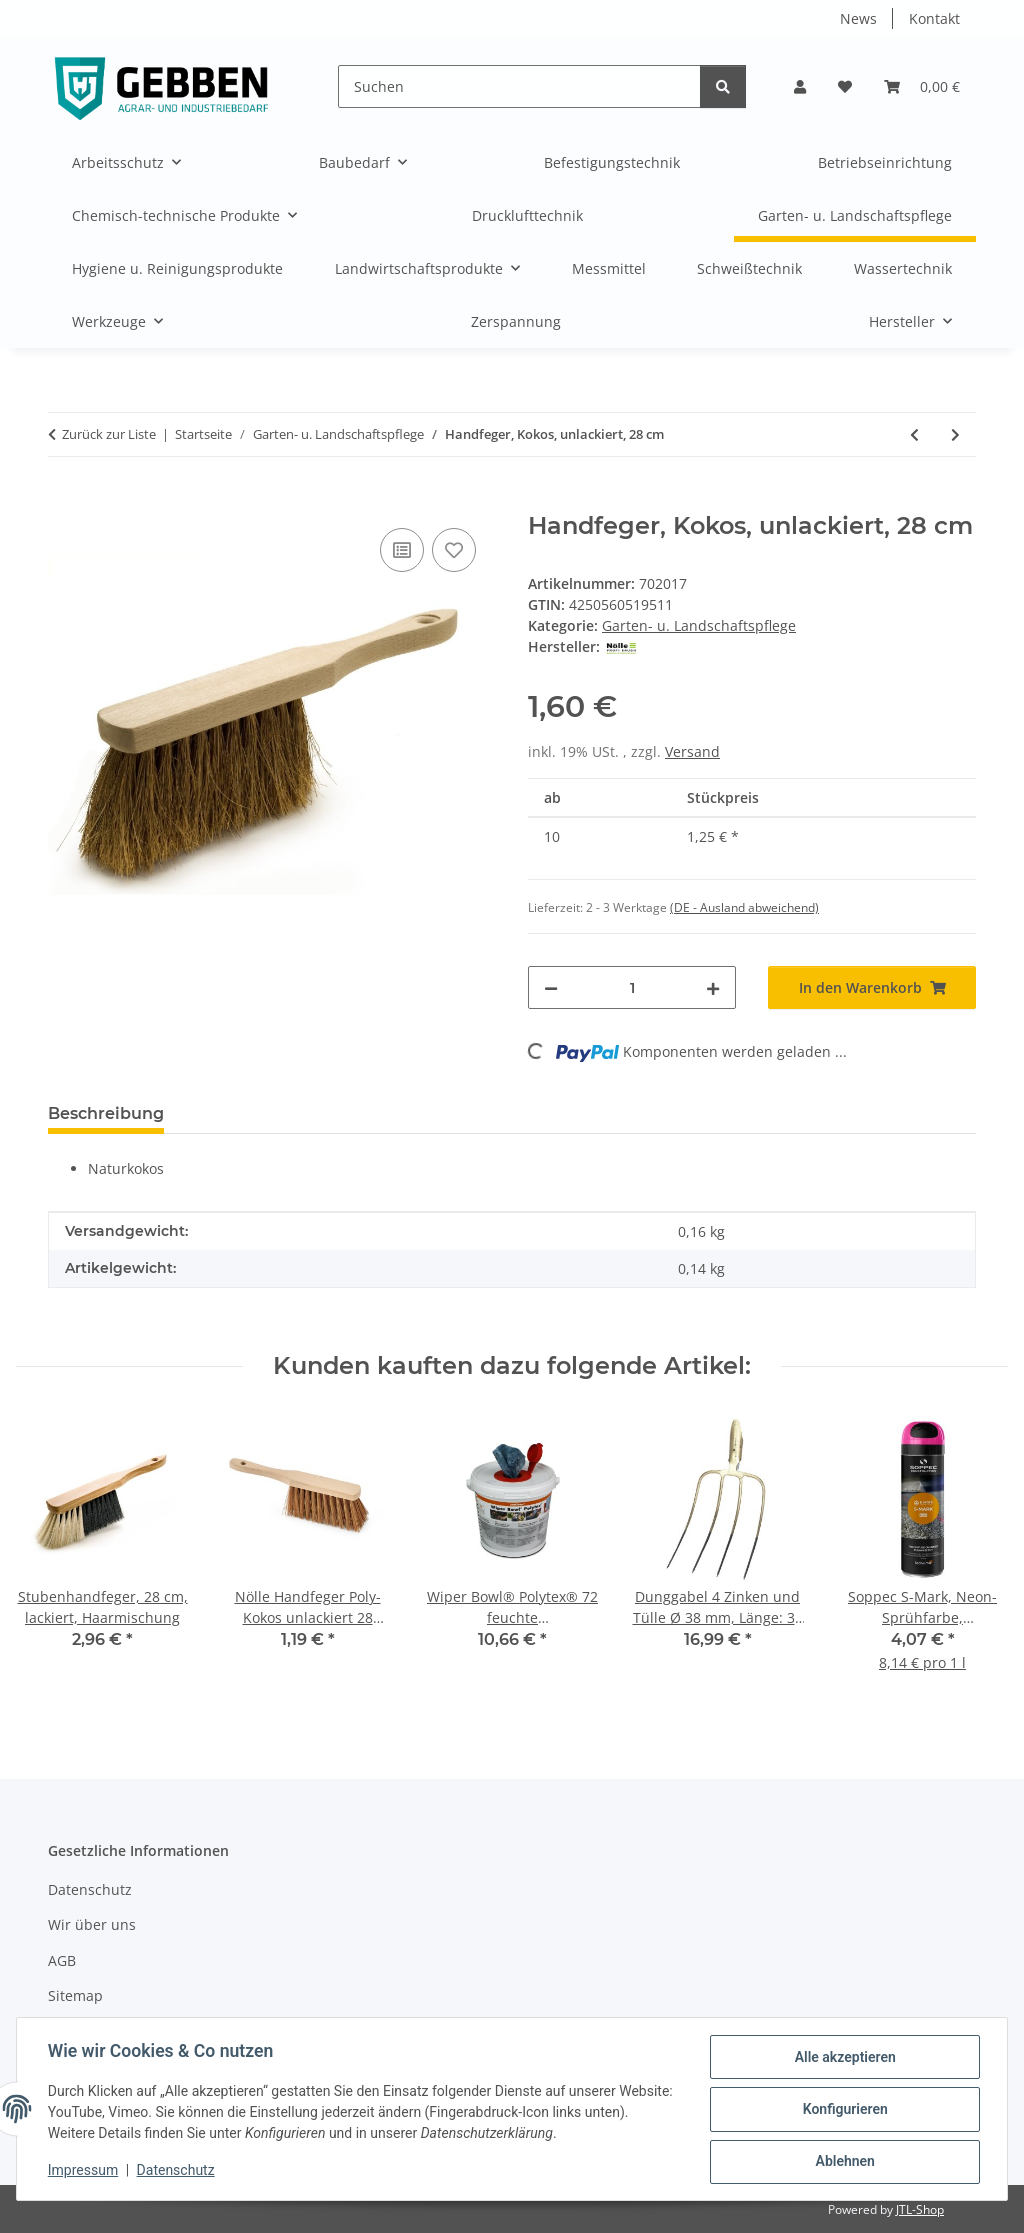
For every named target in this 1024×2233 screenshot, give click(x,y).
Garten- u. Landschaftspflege (699, 625)
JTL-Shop (920, 2209)
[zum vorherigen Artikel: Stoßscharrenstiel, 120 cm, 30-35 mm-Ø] (914, 434)
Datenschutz (177, 2171)
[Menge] (632, 987)
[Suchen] (519, 86)
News (858, 18)
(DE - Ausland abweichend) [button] (744, 907)
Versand (692, 751)
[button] (800, 86)
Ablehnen (843, 2162)
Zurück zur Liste (109, 434)
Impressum (84, 2171)
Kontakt (934, 18)
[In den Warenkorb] (64, 501)
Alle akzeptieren (843, 2058)
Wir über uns (92, 1924)
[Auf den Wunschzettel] (454, 550)
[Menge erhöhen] (713, 987)
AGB (62, 1960)
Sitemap (75, 1995)
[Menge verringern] (551, 987)
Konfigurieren (843, 2110)
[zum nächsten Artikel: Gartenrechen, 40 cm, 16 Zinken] (955, 434)
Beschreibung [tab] (106, 1113)
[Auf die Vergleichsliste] (402, 550)
